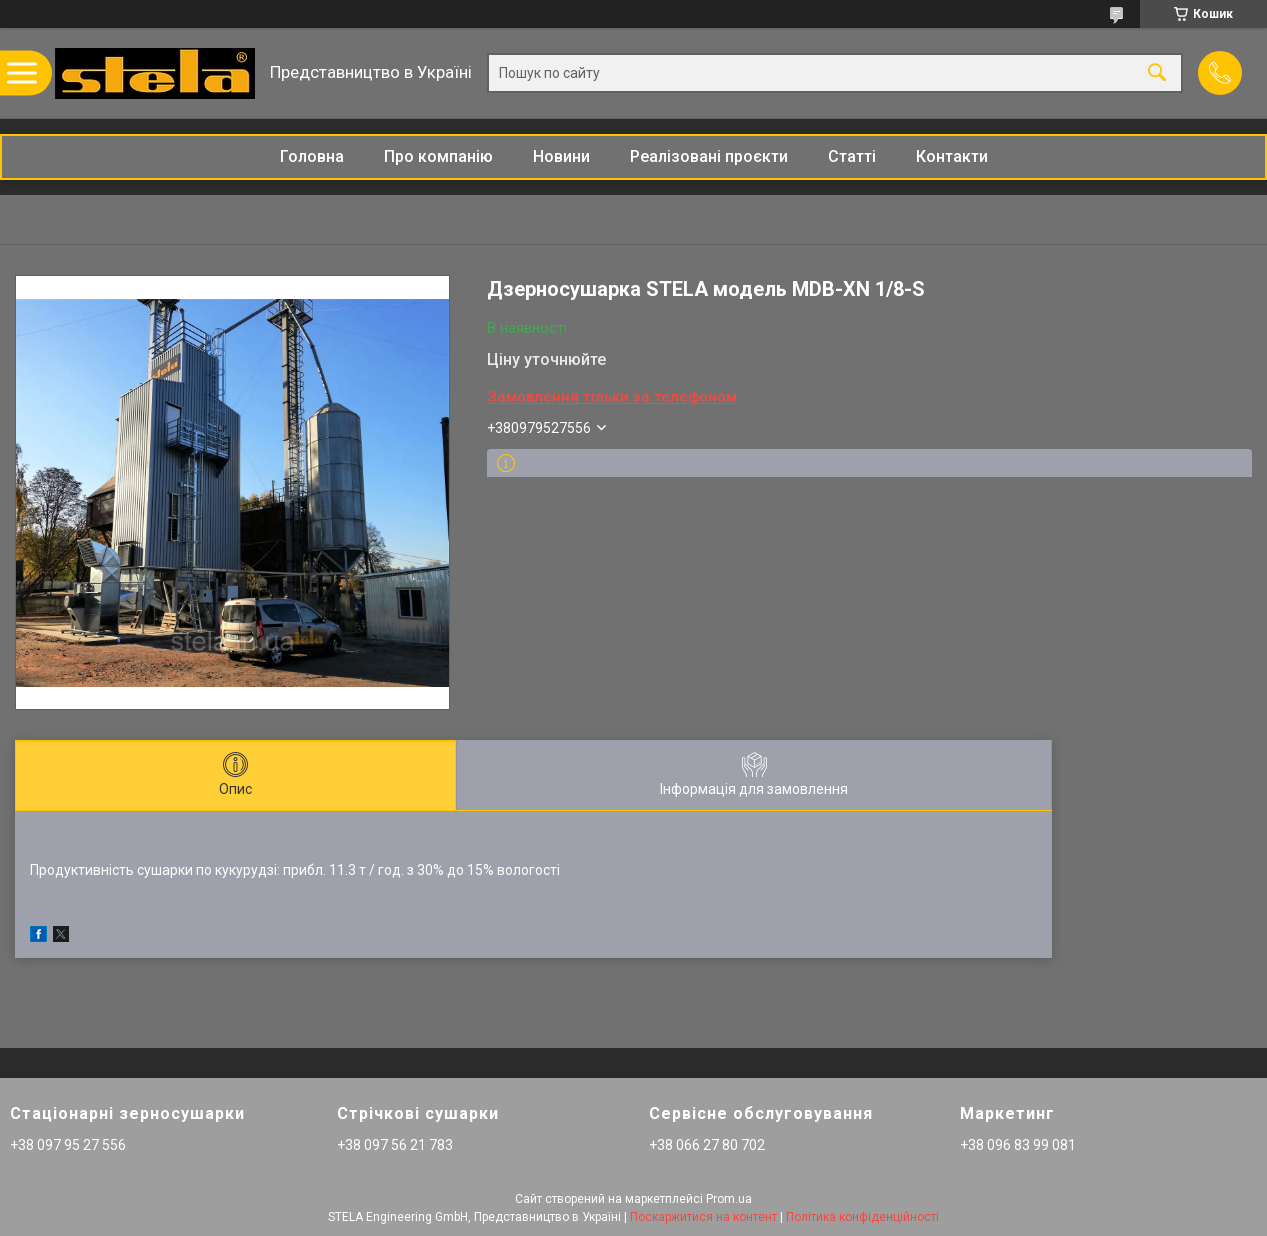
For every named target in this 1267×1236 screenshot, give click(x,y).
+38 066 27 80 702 (707, 1145)
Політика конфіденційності (862, 1217)
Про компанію (438, 156)
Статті (852, 156)
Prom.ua (729, 1199)
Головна (312, 156)
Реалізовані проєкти (709, 156)
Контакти (952, 156)
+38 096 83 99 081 (1018, 1145)
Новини (561, 156)
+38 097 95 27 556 (68, 1145)
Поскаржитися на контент (703, 1217)
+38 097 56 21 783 (395, 1145)
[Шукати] (1157, 73)
